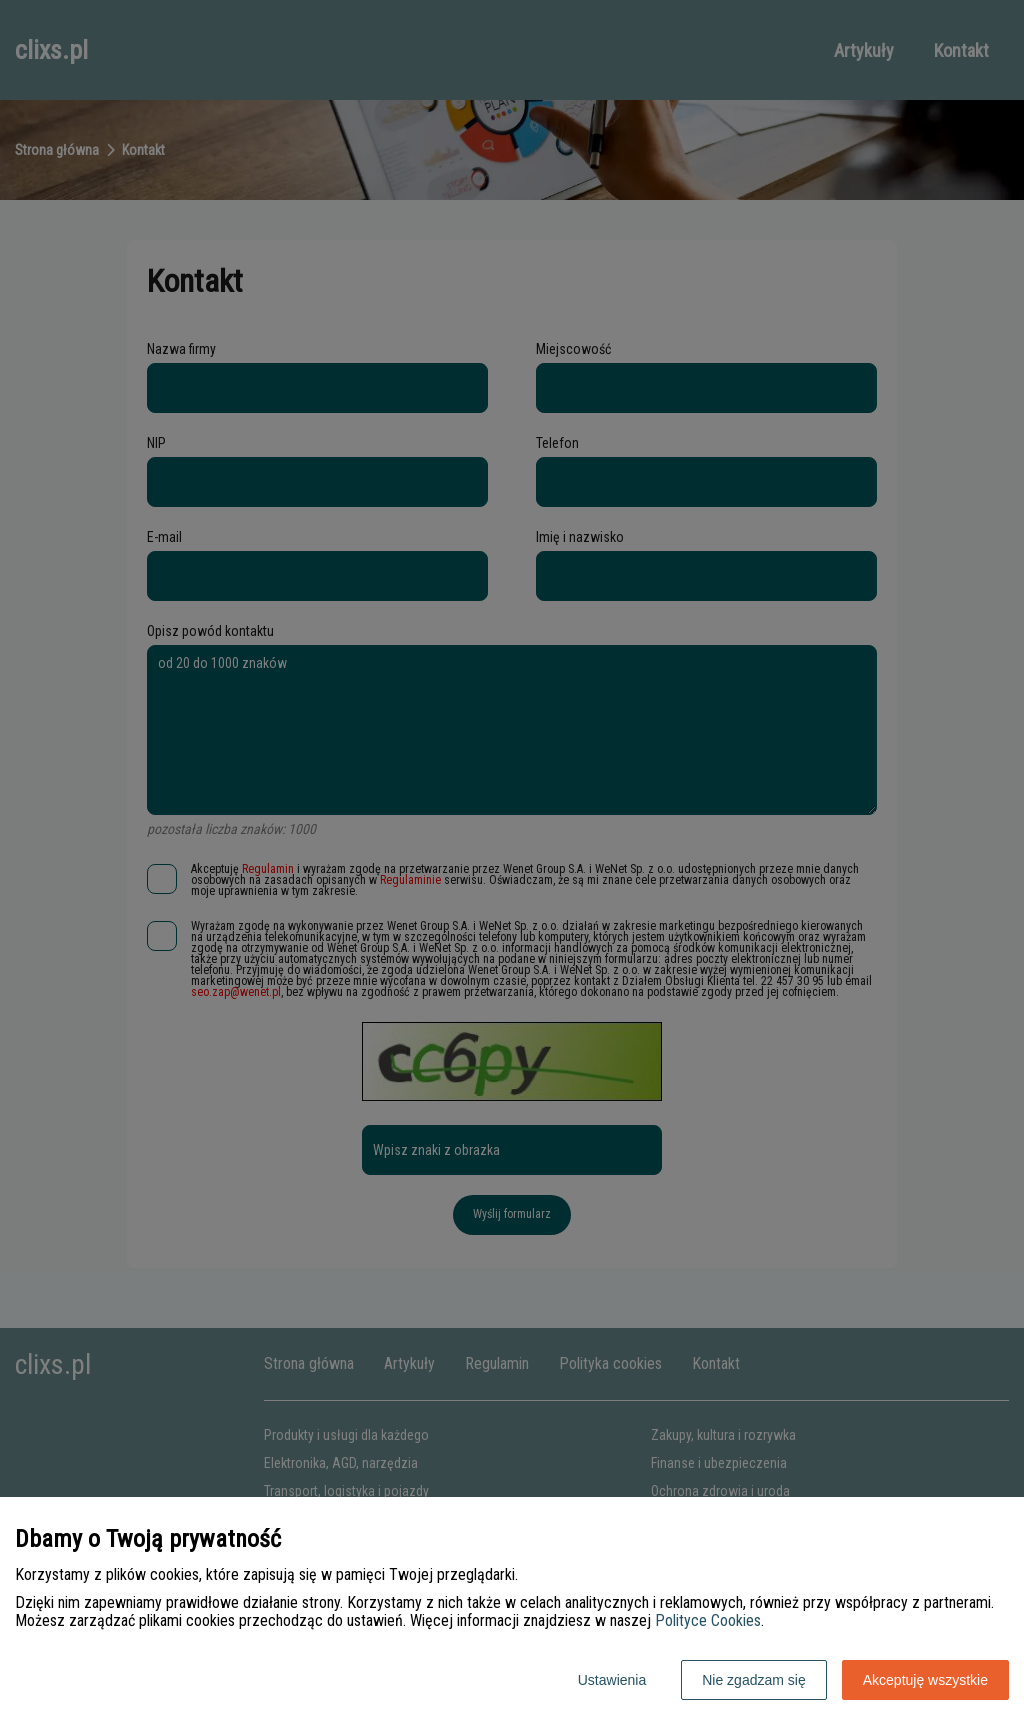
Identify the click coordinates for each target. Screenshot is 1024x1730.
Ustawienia (612, 1680)
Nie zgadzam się (754, 1680)
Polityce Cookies (708, 1620)
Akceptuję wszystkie (925, 1680)
